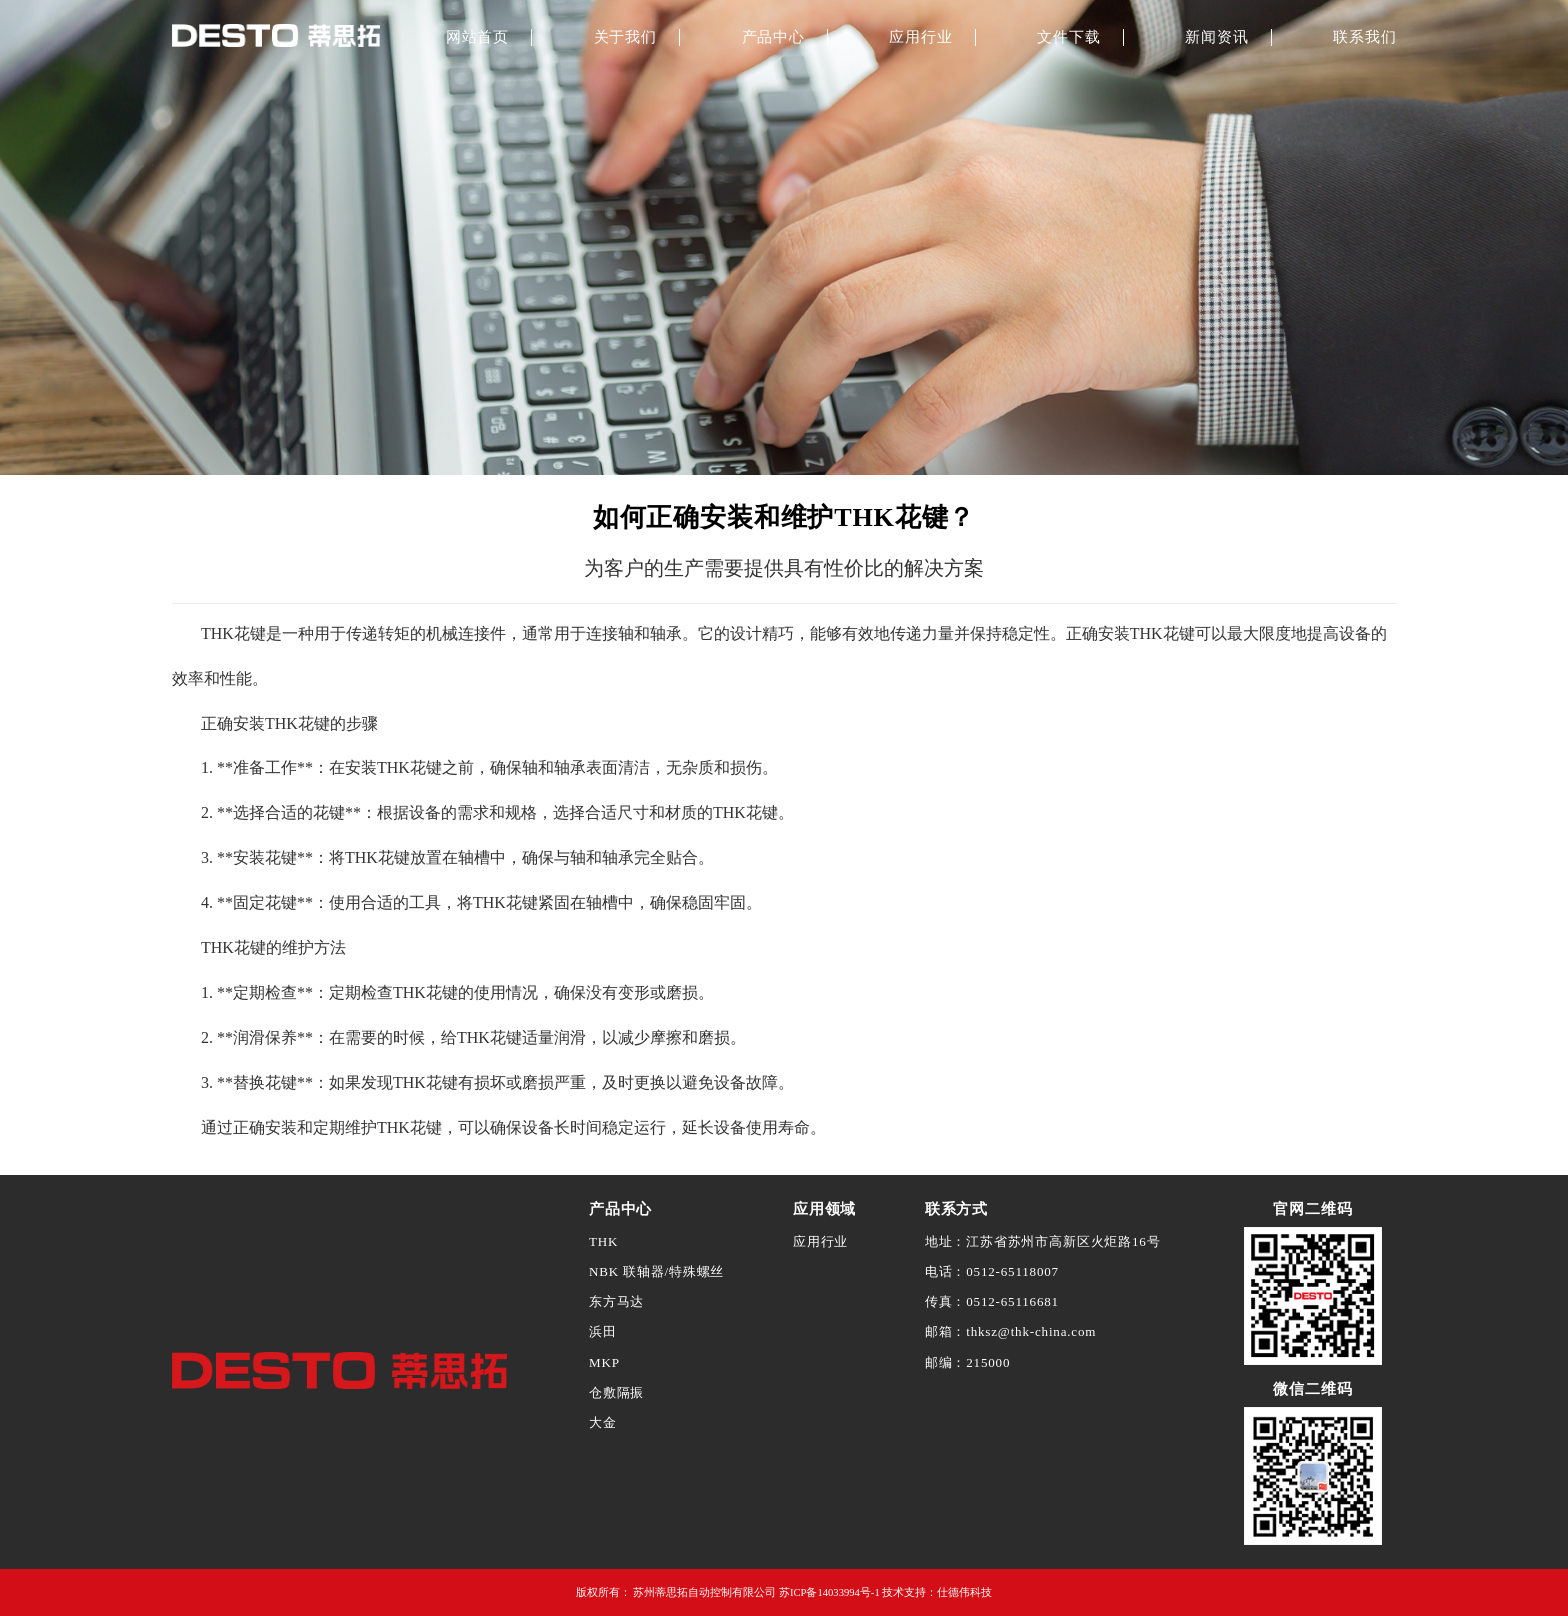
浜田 (603, 1331)
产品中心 (773, 37)
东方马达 (616, 1301)
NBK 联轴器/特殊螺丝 (656, 1271)
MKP (604, 1362)
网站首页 (477, 37)
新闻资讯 (1216, 37)
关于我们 (625, 37)
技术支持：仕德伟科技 (937, 1592)
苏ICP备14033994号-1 (829, 1592)
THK (603, 1241)
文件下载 (1068, 37)
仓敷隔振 (616, 1392)
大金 (603, 1422)
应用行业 (920, 37)
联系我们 (1364, 37)
